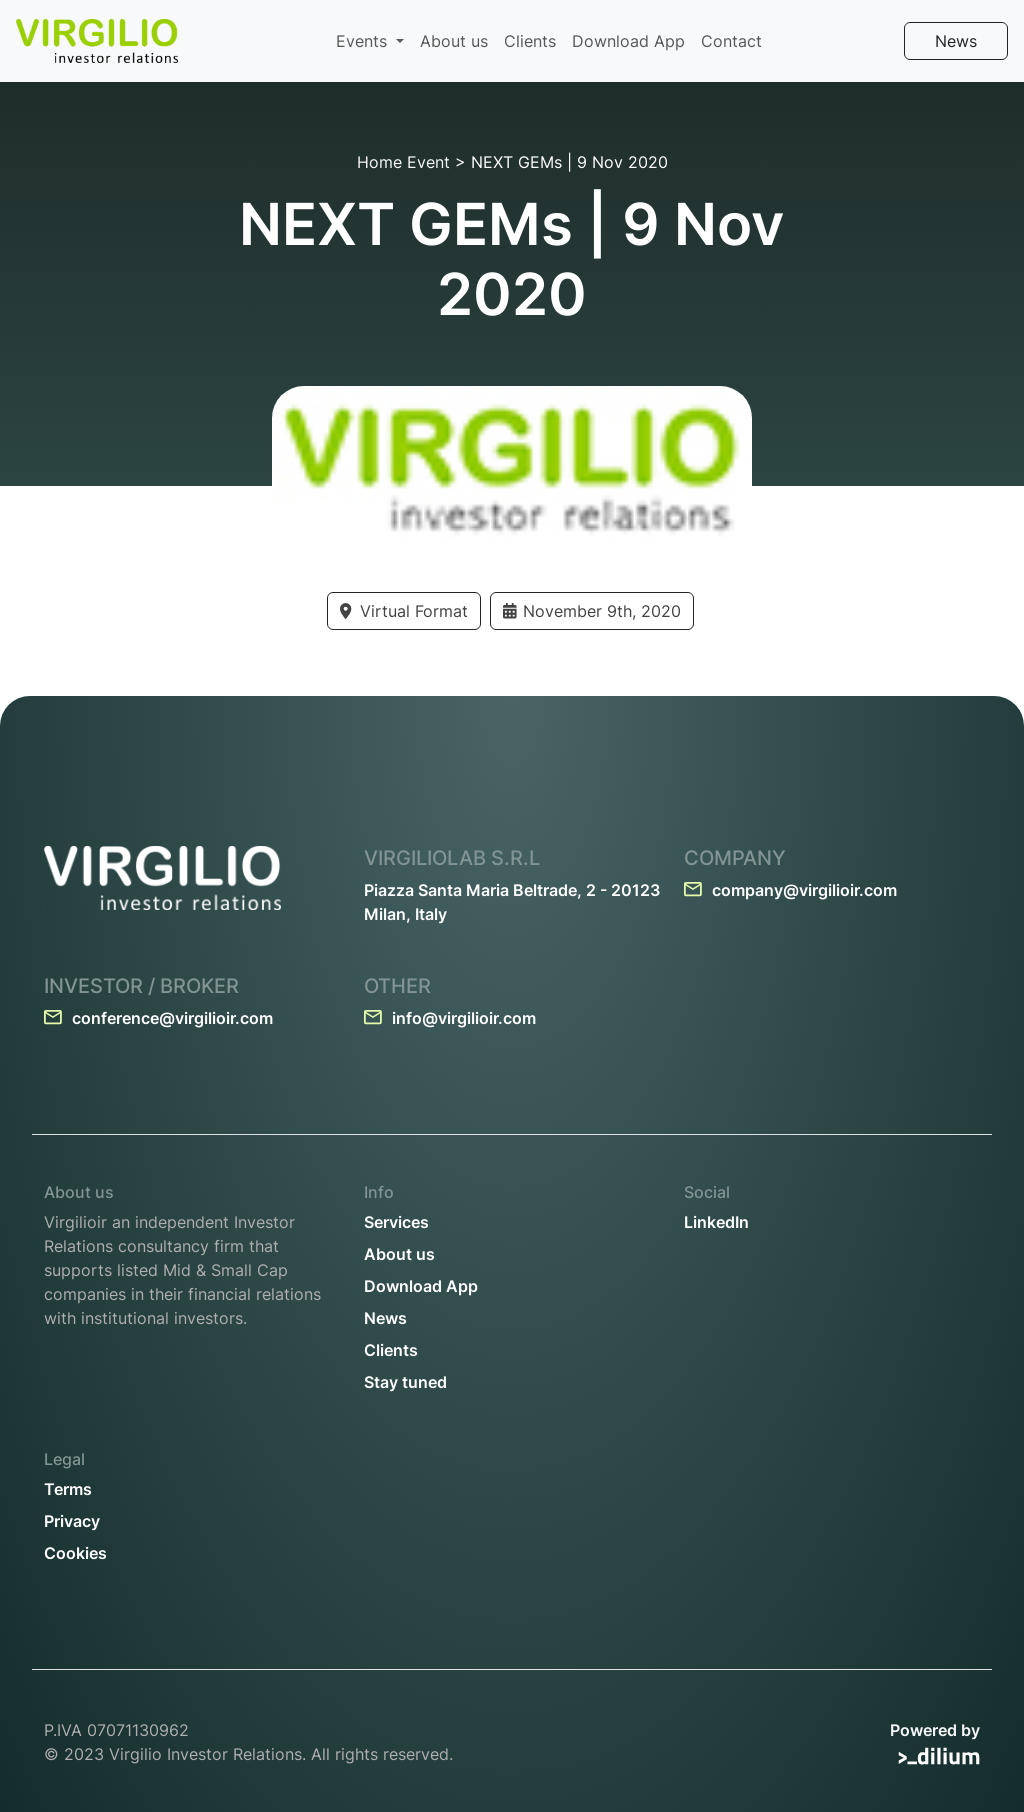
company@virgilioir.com (790, 890)
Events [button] (364, 41)
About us (454, 41)
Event (428, 162)
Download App (628, 41)
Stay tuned (405, 1382)
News (956, 41)
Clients (530, 41)
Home (379, 162)
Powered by (935, 1742)
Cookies (75, 1553)
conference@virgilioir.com (158, 1018)
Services (396, 1222)
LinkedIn (716, 1222)
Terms (68, 1489)
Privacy (72, 1521)
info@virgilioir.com (450, 1018)
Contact (731, 41)
